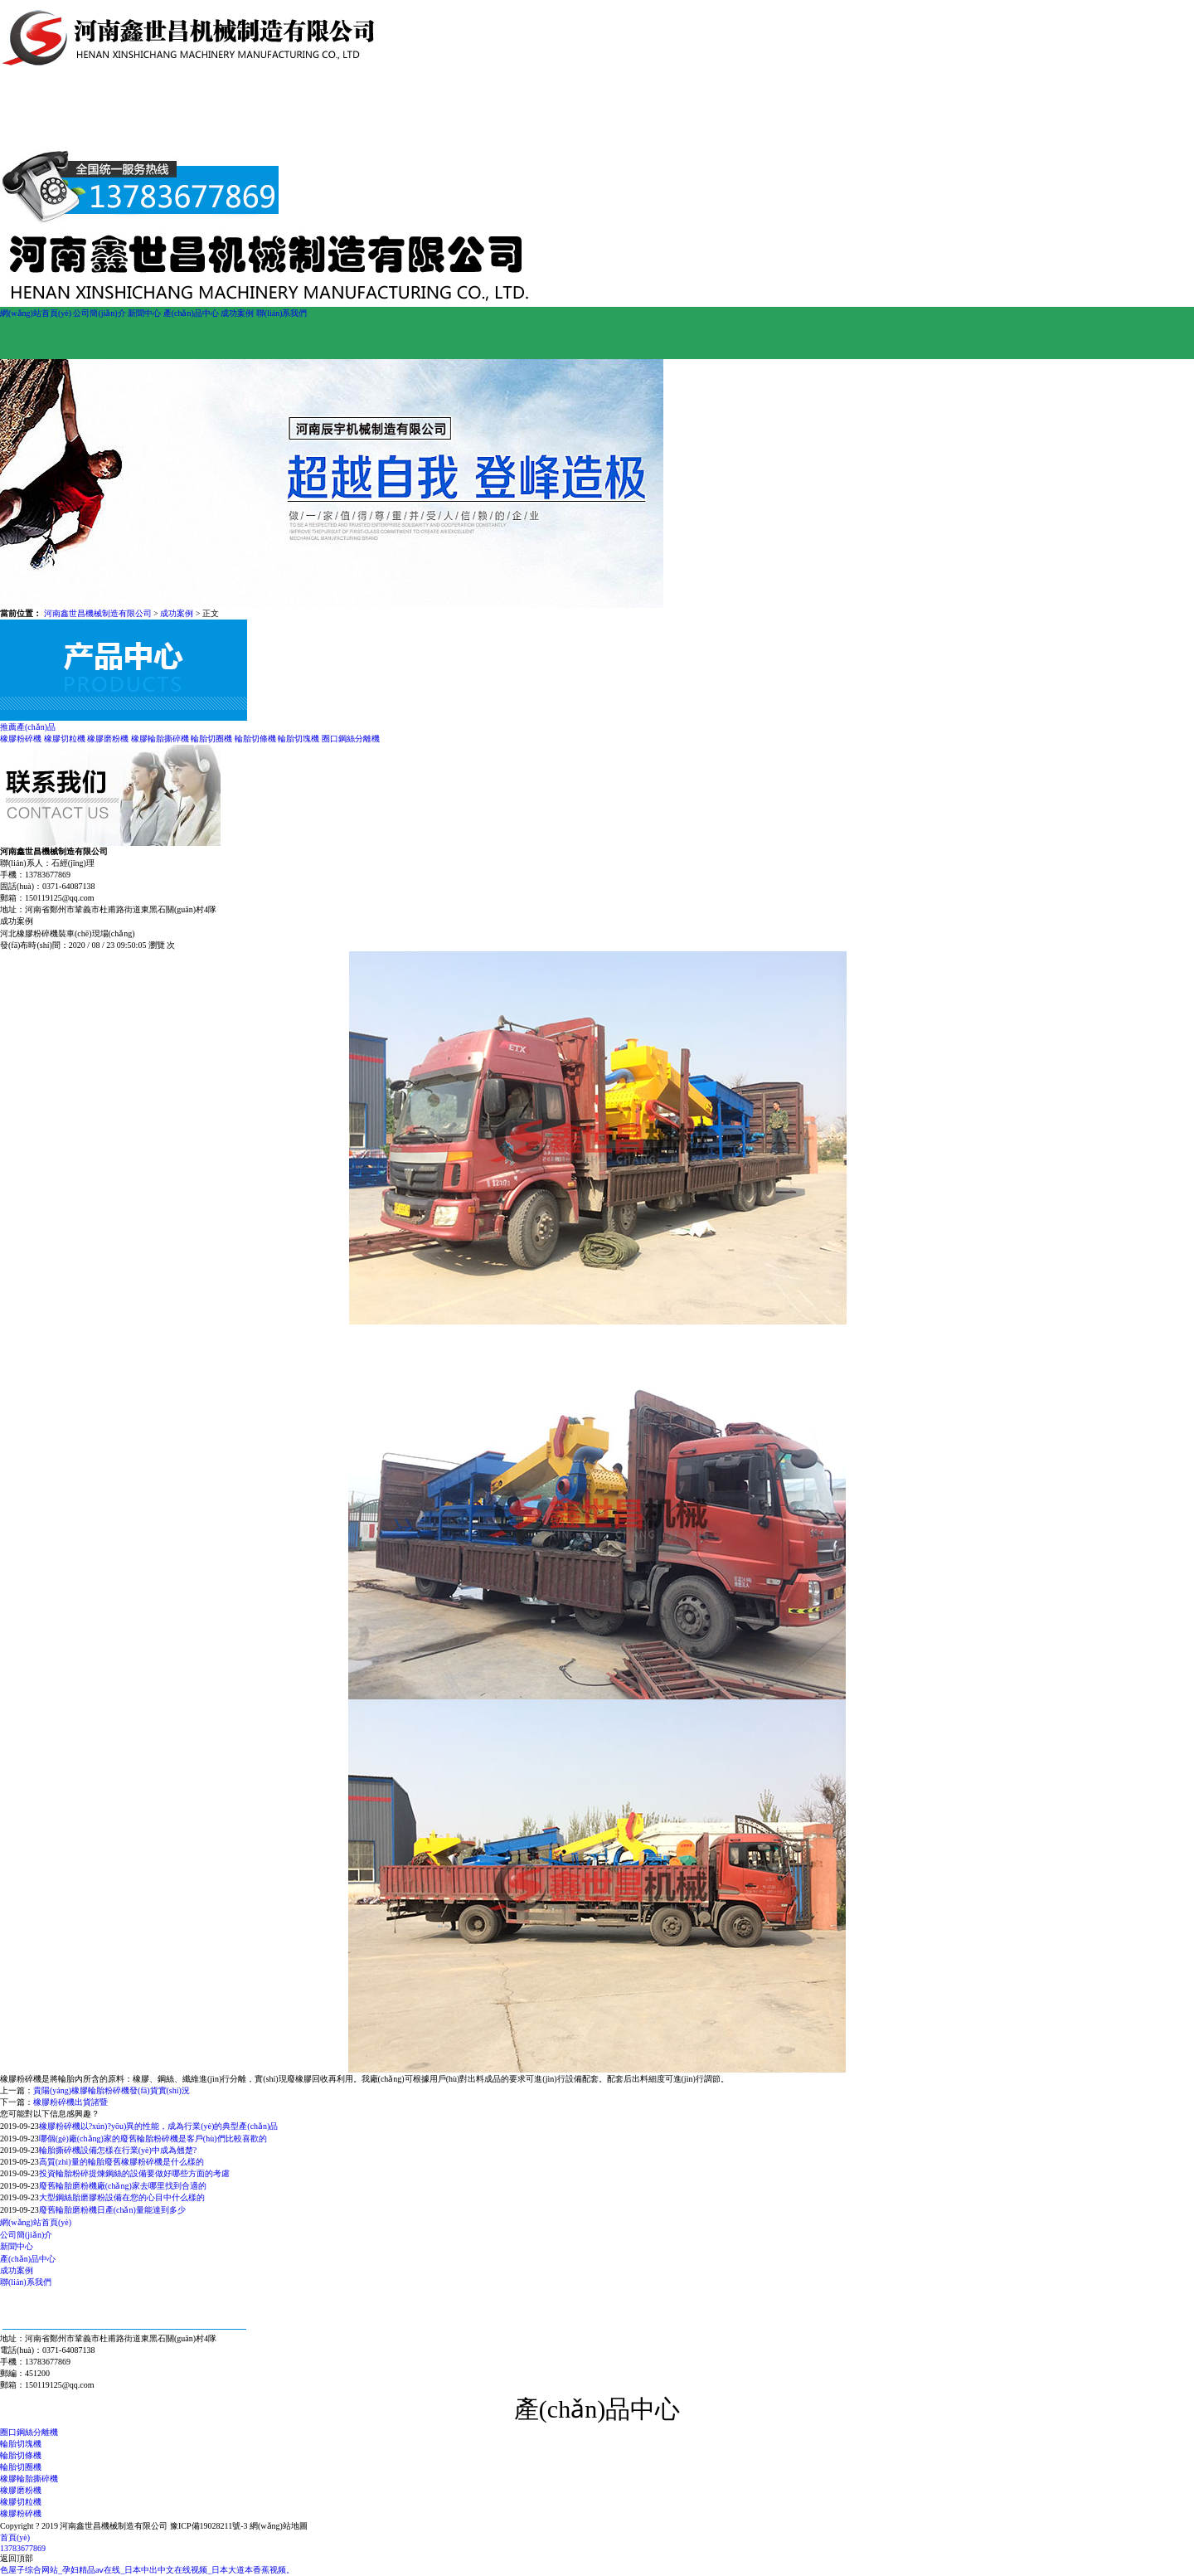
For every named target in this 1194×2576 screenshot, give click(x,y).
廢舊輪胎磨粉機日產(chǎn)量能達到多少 (112, 2209)
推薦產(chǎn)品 (28, 726)
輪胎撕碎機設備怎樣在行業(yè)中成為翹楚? (118, 2150)
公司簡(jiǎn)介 (99, 313)
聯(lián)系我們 (282, 313)
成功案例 (237, 313)
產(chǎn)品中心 (191, 313)
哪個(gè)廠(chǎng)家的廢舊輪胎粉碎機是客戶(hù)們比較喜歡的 (153, 2138)
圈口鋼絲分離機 (351, 738)
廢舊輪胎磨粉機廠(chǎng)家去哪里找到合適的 (122, 2185)
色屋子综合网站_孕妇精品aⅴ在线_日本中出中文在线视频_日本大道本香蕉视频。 (147, 2569)
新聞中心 (144, 313)
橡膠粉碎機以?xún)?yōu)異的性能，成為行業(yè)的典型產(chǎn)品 (159, 2126)
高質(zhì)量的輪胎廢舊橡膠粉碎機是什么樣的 (121, 2161)
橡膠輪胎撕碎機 (160, 738)
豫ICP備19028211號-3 (209, 2525)
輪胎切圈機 (211, 738)
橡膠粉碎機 (20, 738)
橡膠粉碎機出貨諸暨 (70, 2102)
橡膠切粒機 (64, 738)
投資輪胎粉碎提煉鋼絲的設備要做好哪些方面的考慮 (134, 2173)
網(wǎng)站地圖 (279, 2525)
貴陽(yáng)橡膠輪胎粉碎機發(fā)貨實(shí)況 (111, 2090)
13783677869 (23, 2548)
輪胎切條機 (255, 738)
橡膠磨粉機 (108, 738)
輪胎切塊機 (298, 738)
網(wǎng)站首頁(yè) (35, 313)
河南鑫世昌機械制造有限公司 (98, 613)
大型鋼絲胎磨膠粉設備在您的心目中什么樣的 (122, 2197)
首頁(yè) (15, 2537)
